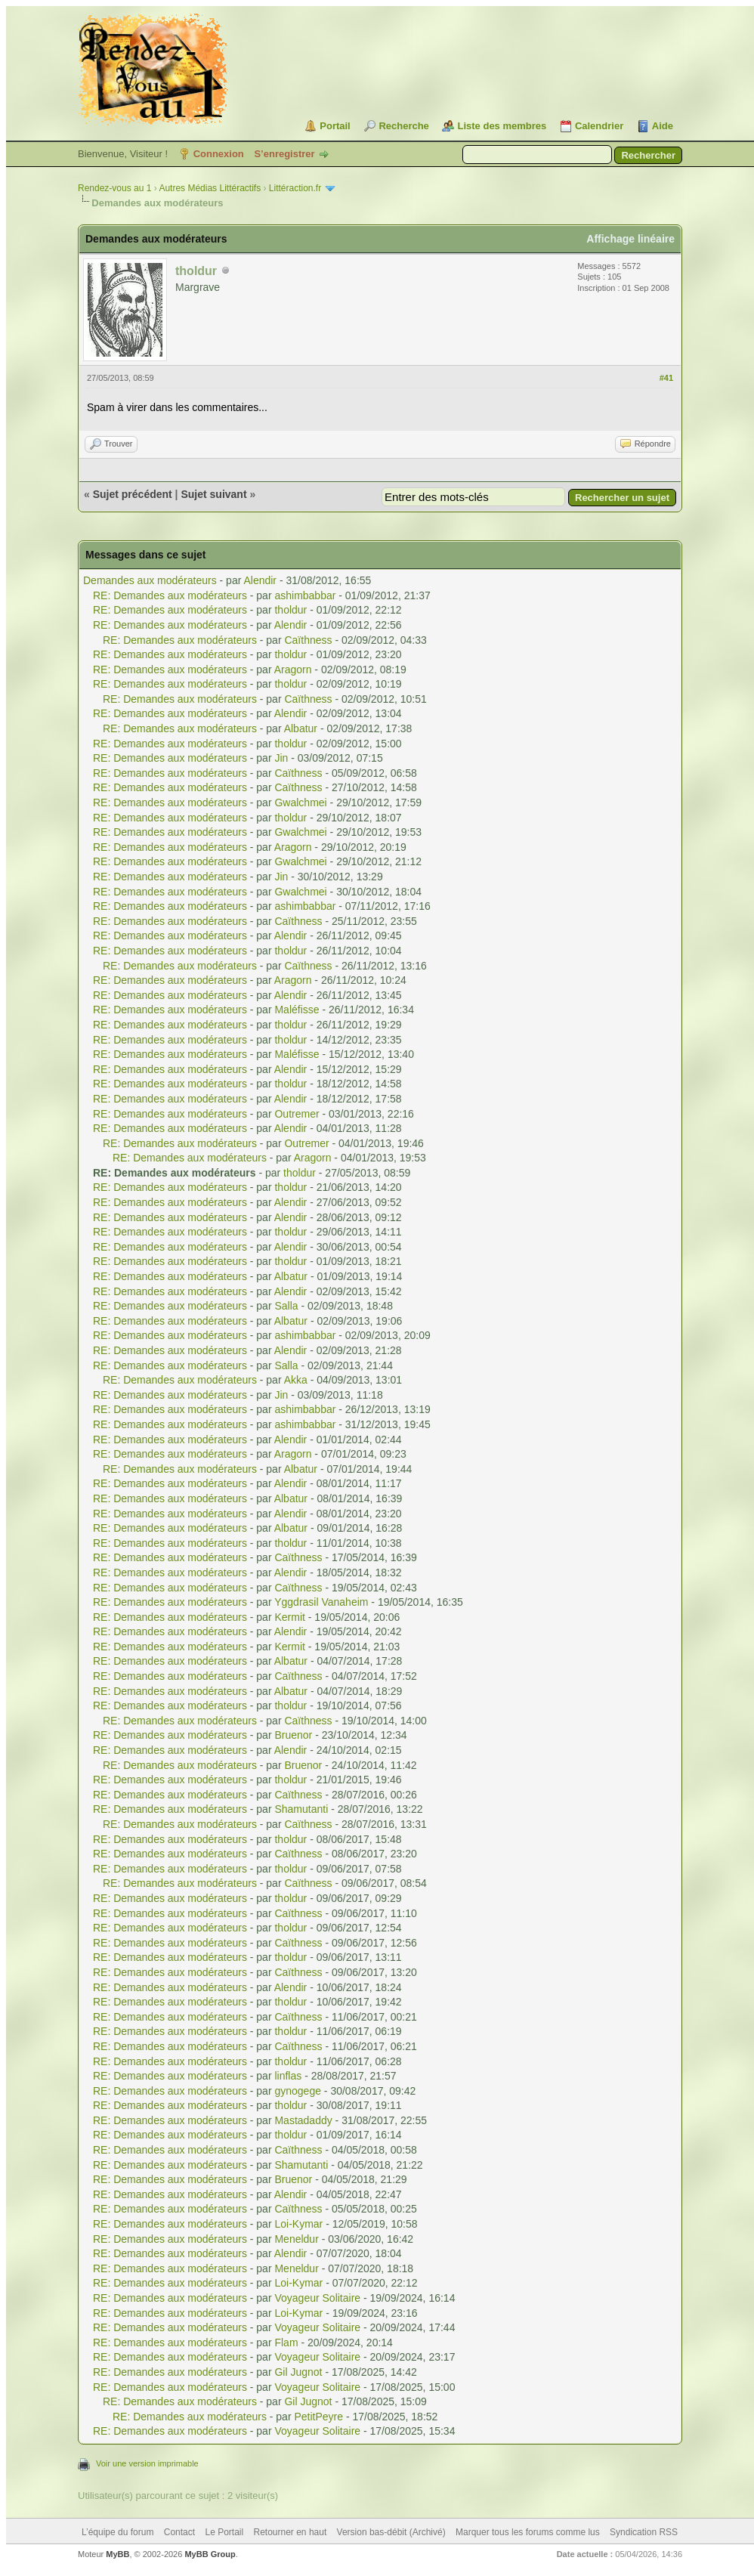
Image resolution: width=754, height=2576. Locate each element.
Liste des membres (501, 125)
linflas (287, 2076)
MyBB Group (209, 2554)
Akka (295, 1380)
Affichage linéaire (630, 239)
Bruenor (293, 1735)
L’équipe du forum (117, 2532)
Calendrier (599, 125)
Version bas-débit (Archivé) (391, 2532)
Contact (179, 2532)
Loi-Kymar (298, 2224)
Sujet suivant (213, 494)
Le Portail (224, 2532)
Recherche (403, 125)
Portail (335, 125)
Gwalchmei (300, 802)
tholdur (290, 610)
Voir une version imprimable (147, 2463)
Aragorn (293, 669)
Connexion (218, 153)
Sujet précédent (132, 494)
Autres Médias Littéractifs (210, 188)
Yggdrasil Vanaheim (321, 1602)
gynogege (297, 2091)
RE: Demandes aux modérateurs (170, 595)
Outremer (296, 1114)
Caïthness (308, 640)
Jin (281, 758)
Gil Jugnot (298, 2372)
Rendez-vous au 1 (114, 188)
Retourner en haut (290, 2532)
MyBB (117, 2554)
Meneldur (296, 2239)
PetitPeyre (318, 2417)
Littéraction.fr (295, 188)
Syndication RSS (644, 2532)
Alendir (260, 580)
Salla (286, 1306)
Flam (286, 2342)
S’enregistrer (284, 153)
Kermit (289, 1617)
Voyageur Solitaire (317, 2298)
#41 (666, 377)
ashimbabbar (304, 595)
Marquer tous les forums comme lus (528, 2532)
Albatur (300, 728)
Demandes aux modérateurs (150, 580)
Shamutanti (301, 1809)
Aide (662, 125)
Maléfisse (296, 1009)
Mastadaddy (303, 2120)
